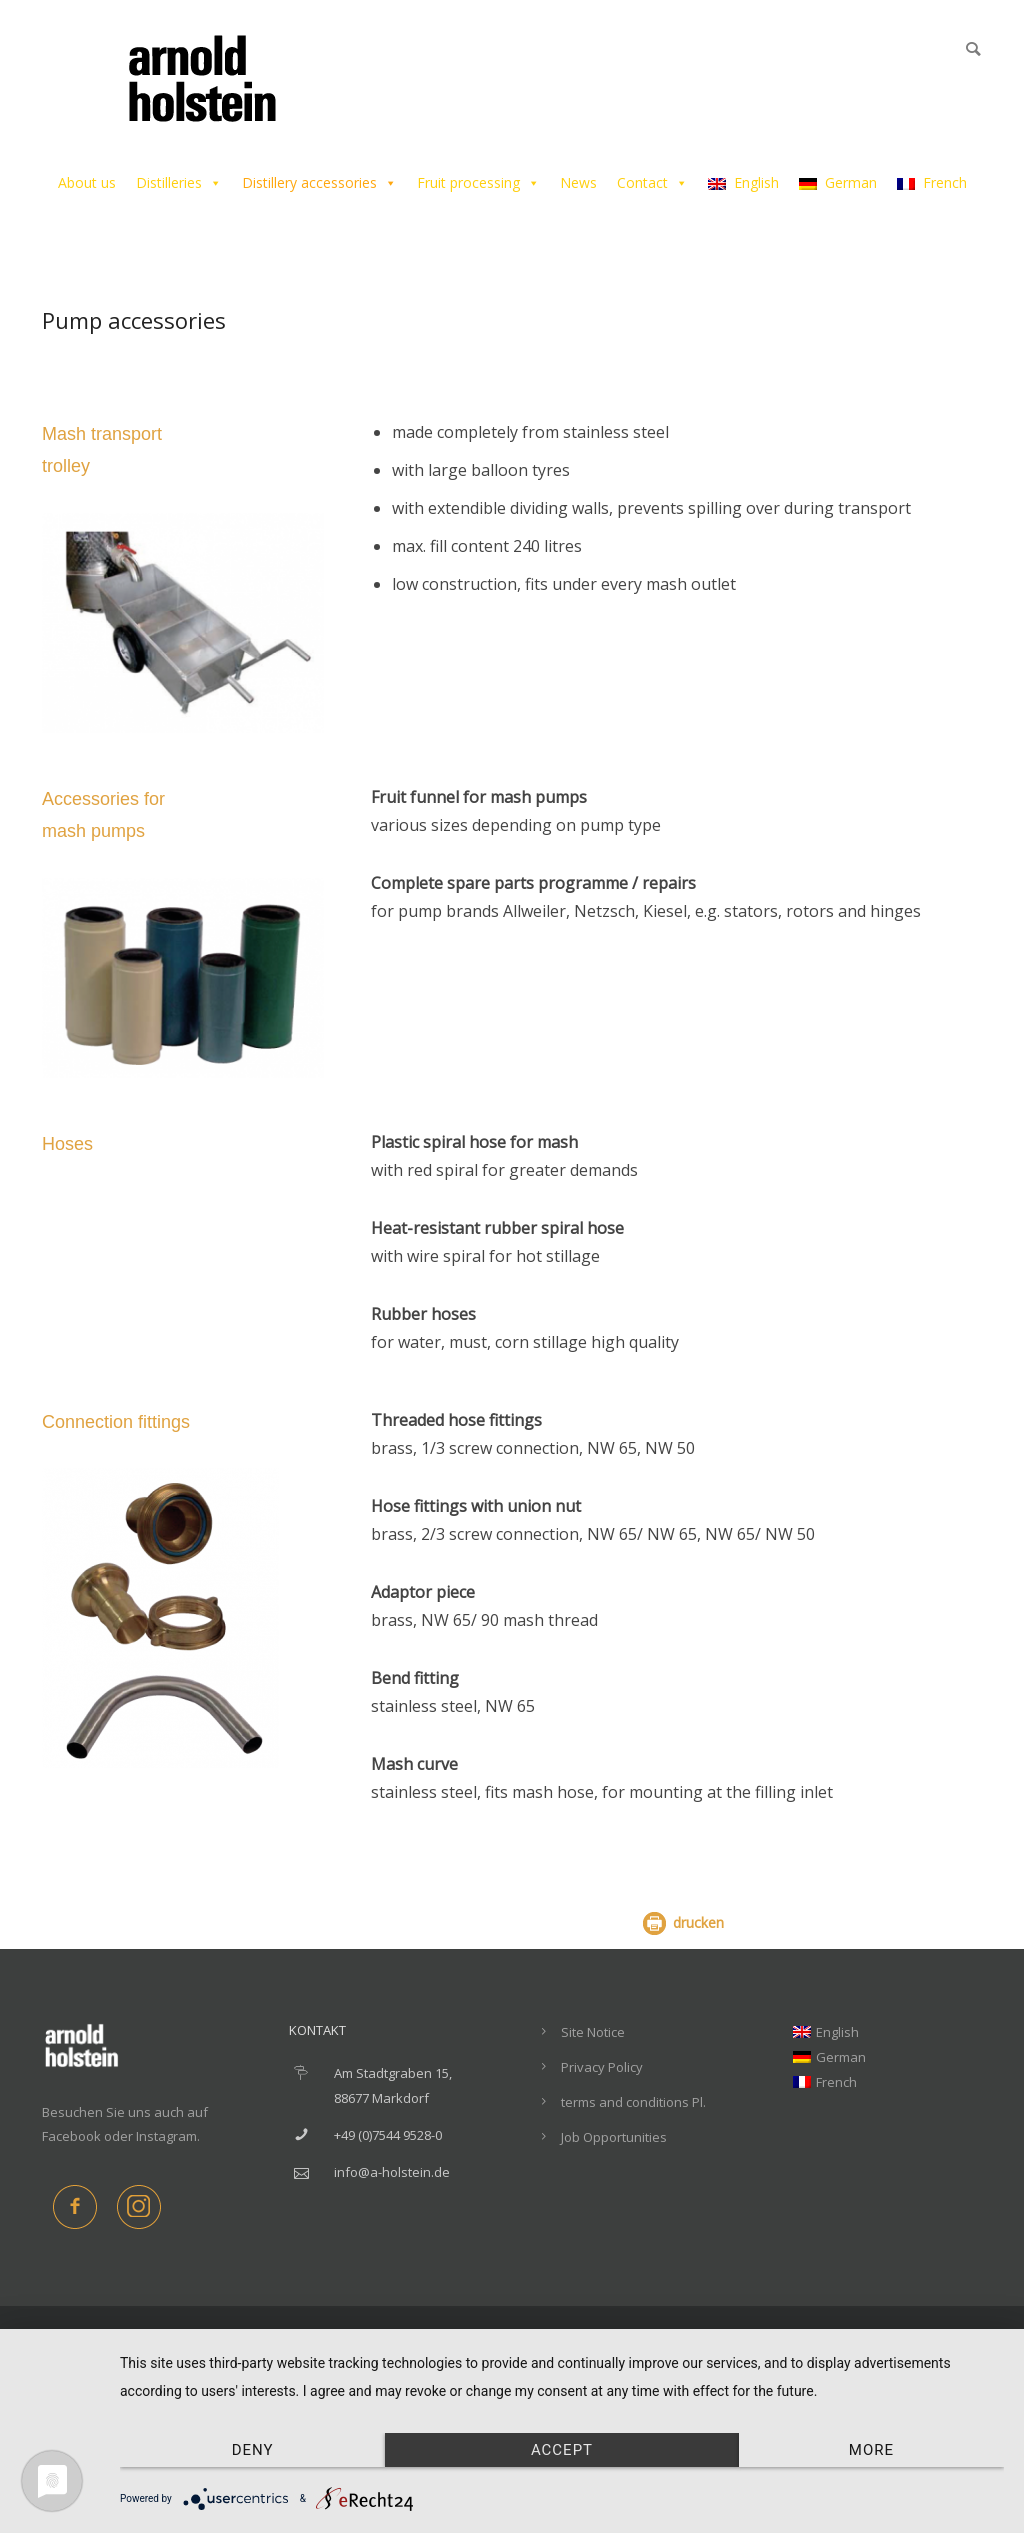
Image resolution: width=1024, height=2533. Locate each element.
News (578, 182)
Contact (652, 182)
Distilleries (179, 182)
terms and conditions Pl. (633, 2102)
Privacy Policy (602, 2067)
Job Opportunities (614, 2137)
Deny (253, 2450)
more (871, 2450)
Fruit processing (478, 182)
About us (87, 182)
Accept (562, 2450)
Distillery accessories (319, 182)
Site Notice (593, 2032)
